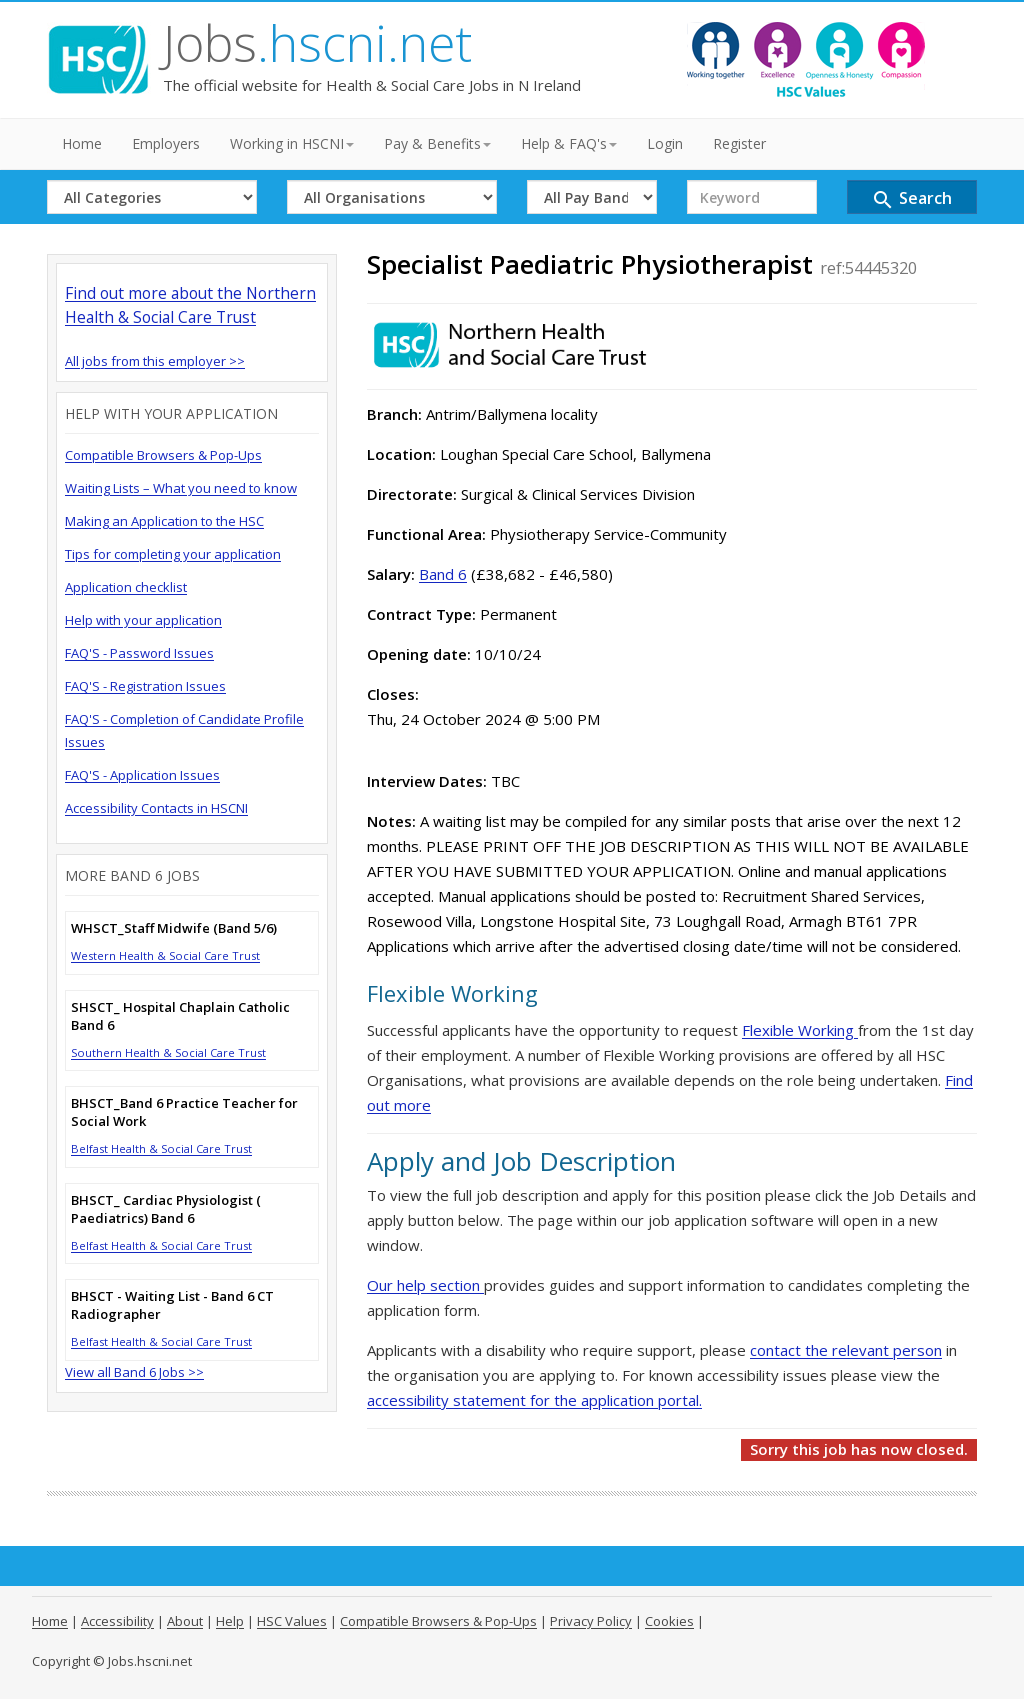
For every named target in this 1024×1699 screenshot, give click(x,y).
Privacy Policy (591, 1621)
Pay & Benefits (437, 143)
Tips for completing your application (173, 554)
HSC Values (292, 1621)
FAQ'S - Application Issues (142, 775)
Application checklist (126, 587)
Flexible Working (800, 1030)
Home (82, 143)
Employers (166, 143)
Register (739, 143)
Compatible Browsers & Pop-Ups (163, 455)
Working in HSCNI (292, 143)
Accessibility (117, 1621)
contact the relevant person (846, 1350)
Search (911, 199)
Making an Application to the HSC (164, 521)
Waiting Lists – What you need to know (181, 488)
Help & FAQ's (569, 143)
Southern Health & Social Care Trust (168, 1052)
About (185, 1621)
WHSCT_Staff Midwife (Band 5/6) (174, 928)
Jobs (317, 43)
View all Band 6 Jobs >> (134, 1372)
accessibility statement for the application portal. (534, 1400)
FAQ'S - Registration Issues (145, 686)
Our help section (425, 1285)
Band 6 (443, 574)
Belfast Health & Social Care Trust (161, 1148)
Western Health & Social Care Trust (165, 955)
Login (665, 143)
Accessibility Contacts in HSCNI (156, 808)
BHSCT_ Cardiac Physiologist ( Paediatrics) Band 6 (166, 1209)
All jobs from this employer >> (155, 361)
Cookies (669, 1621)
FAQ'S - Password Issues (139, 653)
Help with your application (143, 620)
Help (230, 1621)
